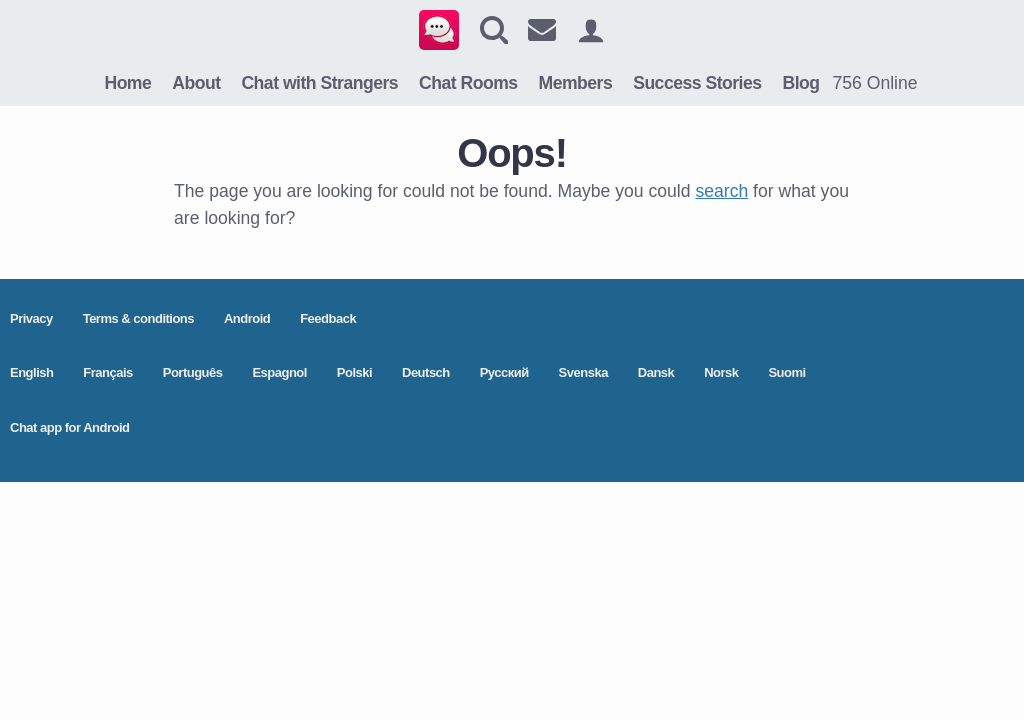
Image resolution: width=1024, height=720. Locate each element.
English (31, 372)
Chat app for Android (70, 427)
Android (247, 318)
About (196, 83)
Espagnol (279, 372)
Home (127, 83)
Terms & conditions (138, 318)
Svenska (583, 372)
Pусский (504, 372)
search (721, 191)
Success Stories (697, 83)
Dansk (656, 372)
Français (107, 372)
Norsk (721, 372)
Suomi (786, 372)
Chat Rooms (468, 83)
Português (193, 372)
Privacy (31, 318)
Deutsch (426, 372)
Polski (354, 372)
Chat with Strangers (319, 83)
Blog (800, 83)
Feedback (328, 318)
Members (576, 83)
